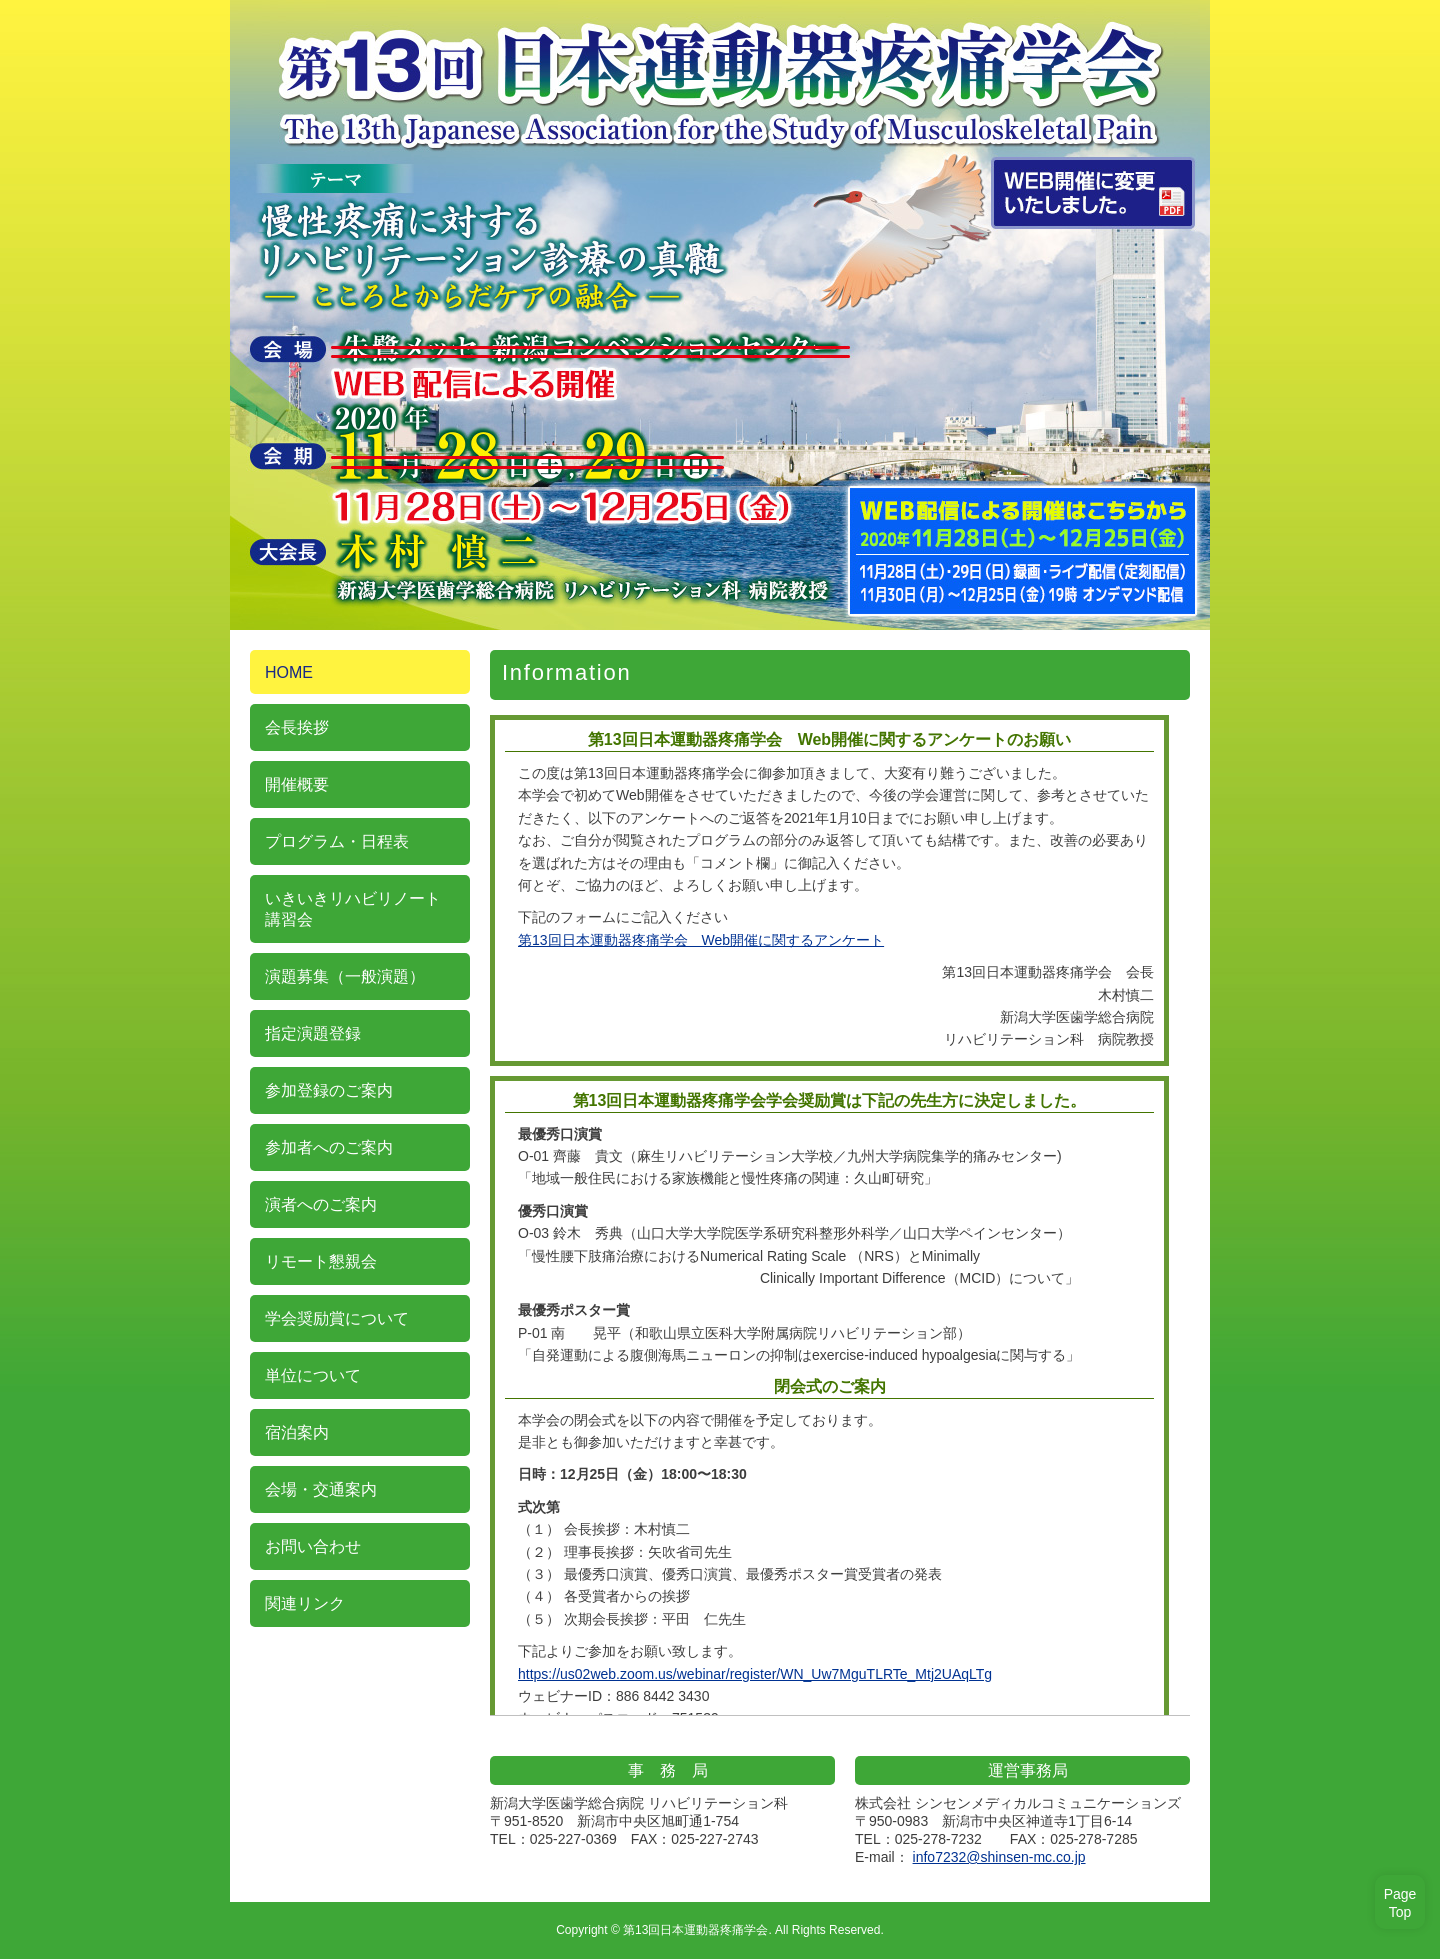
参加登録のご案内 (329, 1090)
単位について (313, 1375)
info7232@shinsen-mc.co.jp (999, 1857)
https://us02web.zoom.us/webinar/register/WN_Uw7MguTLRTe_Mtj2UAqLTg (755, 1674)
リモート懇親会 (321, 1261)
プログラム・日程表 (337, 841)
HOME (289, 672)
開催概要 (297, 784)
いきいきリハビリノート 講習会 (353, 909)
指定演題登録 (313, 1033)
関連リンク (305, 1603)
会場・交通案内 (321, 1489)
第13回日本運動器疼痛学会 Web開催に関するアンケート (701, 940)
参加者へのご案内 (329, 1147)
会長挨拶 (297, 727)
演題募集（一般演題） (345, 976)
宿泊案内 (297, 1432)
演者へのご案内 (321, 1204)
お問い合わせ (313, 1546)
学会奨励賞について (337, 1318)
